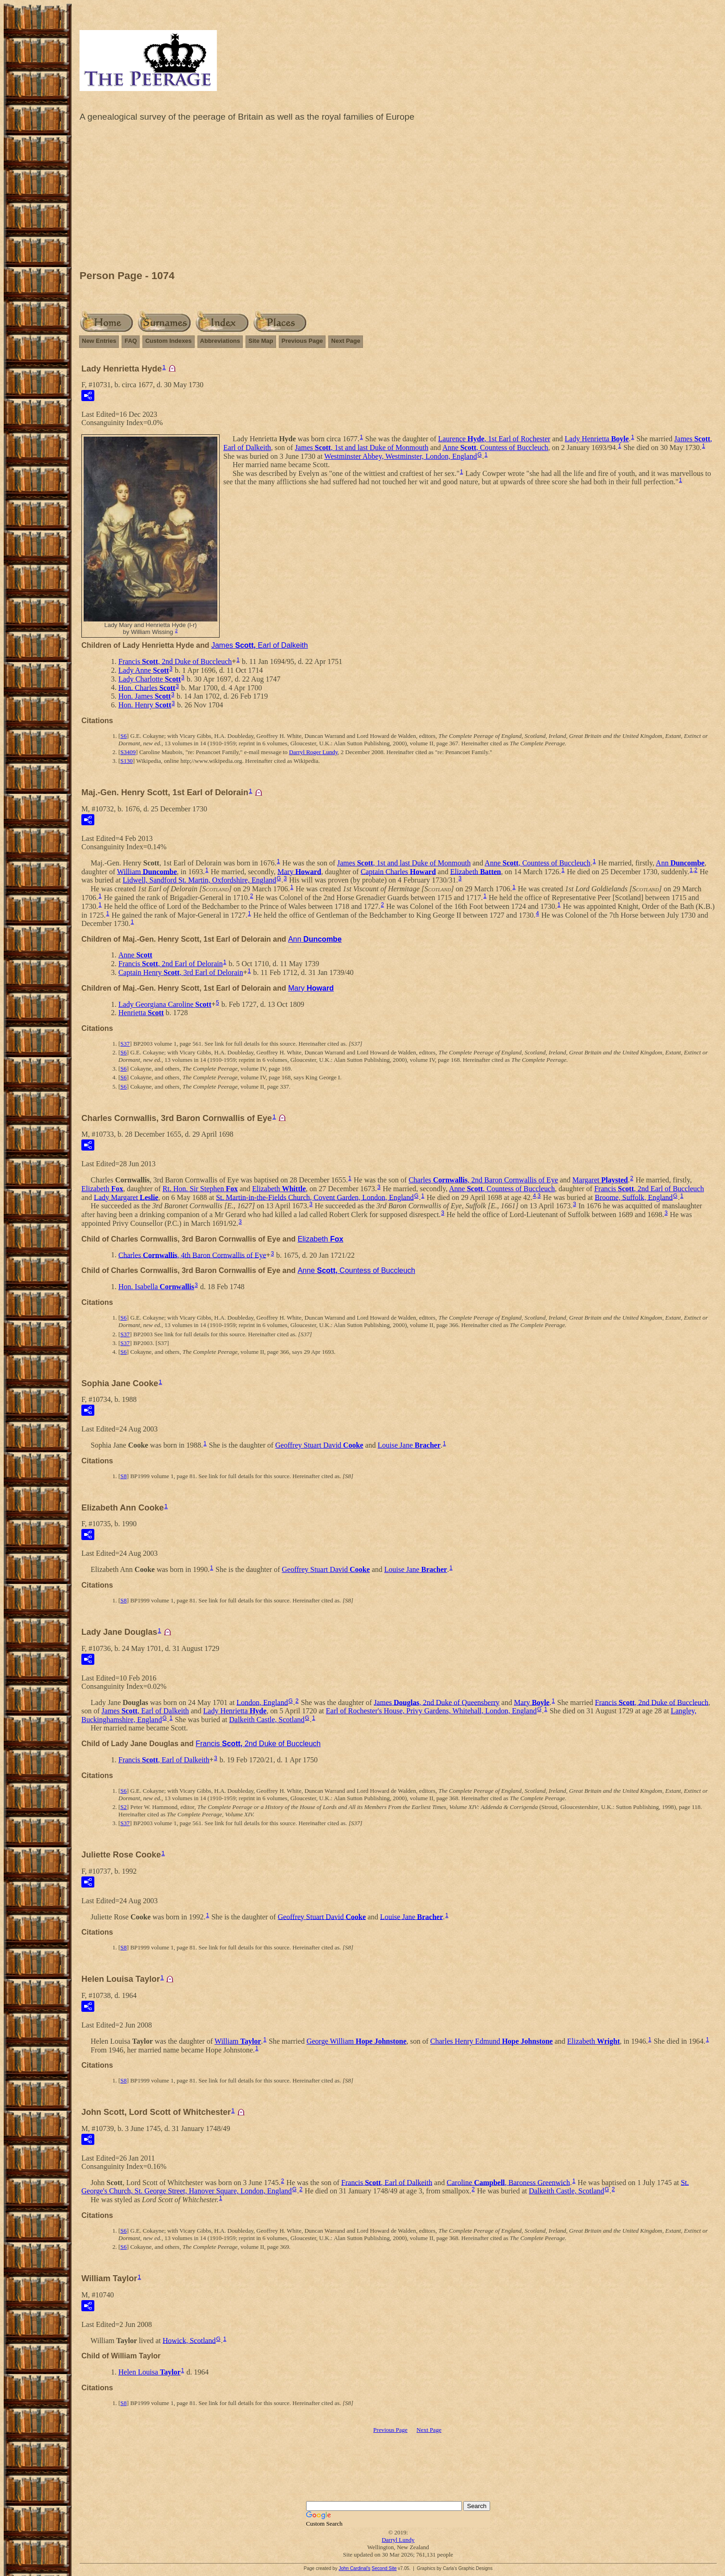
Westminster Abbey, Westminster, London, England (400, 456)
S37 (124, 1043)
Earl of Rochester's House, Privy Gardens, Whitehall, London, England (431, 1711)
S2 (123, 1806)
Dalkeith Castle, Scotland (267, 1719)
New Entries (99, 340)
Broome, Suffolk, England (634, 1197)
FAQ (130, 340)
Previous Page (302, 340)
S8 (123, 1476)
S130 (126, 760)
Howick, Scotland (189, 2340)
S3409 (127, 752)
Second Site (384, 2568)
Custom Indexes (168, 340)
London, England (262, 1702)
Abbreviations (220, 340)
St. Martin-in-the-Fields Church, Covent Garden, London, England (314, 1197)
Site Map (260, 340)
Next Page (345, 340)
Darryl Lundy (397, 2539)
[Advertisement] (398, 198)
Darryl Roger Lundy (313, 752)
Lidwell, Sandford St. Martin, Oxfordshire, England (199, 880)
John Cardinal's (354, 2568)
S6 (123, 735)
